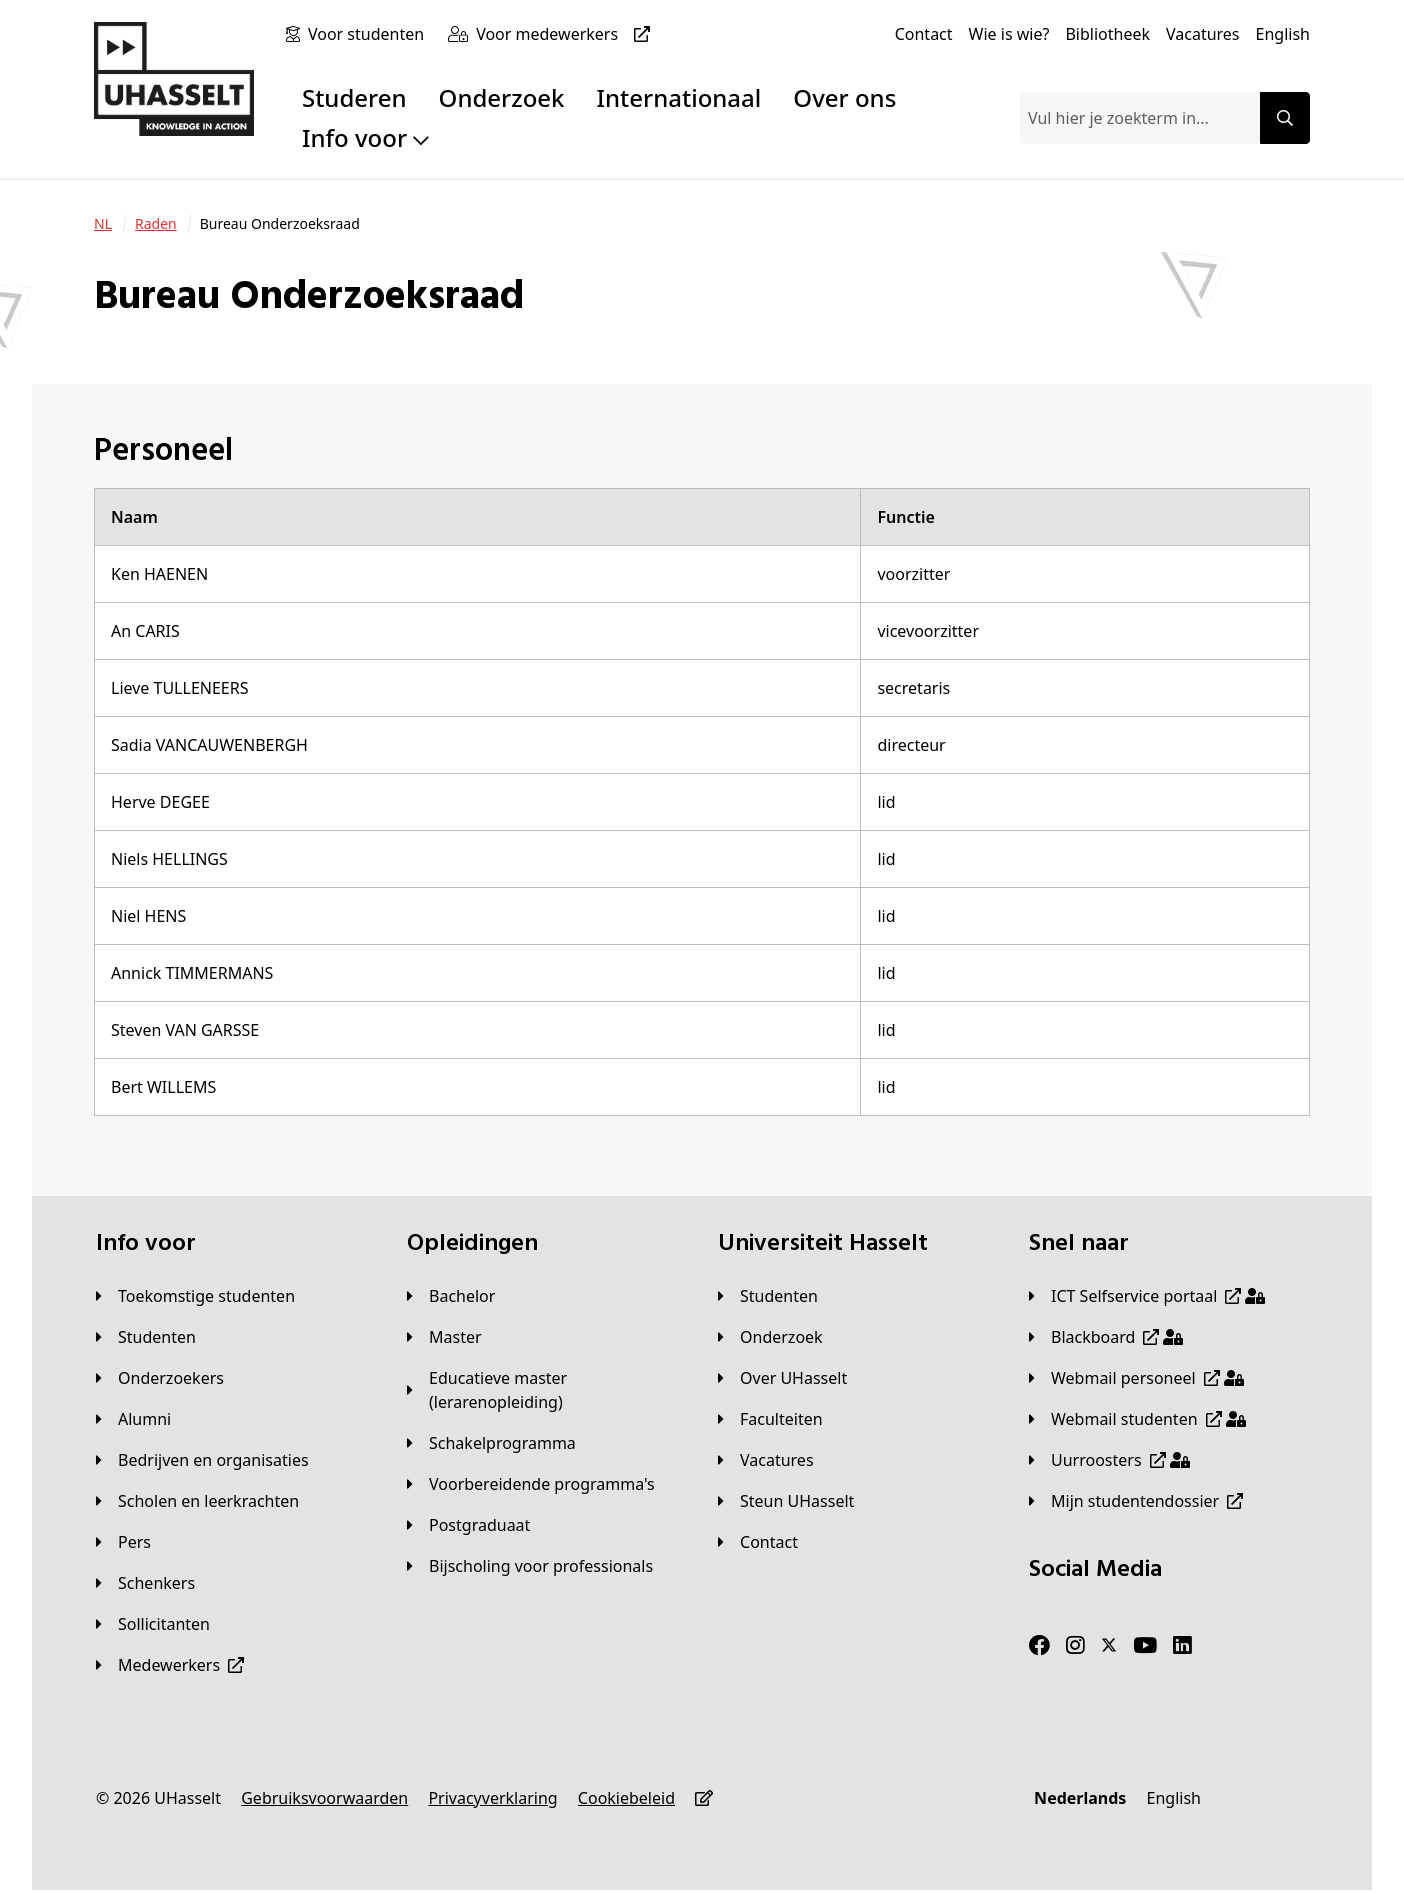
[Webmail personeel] (1136, 1378)
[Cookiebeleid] (626, 1798)
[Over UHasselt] (782, 1378)
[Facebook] (1039, 1646)
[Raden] (156, 224)
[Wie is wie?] (1009, 34)
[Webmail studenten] (1137, 1419)
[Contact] (924, 34)
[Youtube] (1145, 1646)
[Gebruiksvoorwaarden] (324, 1798)
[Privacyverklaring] (492, 1798)
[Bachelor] (451, 1296)
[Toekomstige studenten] (195, 1296)
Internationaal (679, 97)
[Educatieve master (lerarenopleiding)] (546, 1390)
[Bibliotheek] (1107, 34)
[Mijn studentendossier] (1136, 1501)
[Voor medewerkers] (567, 34)
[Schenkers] (145, 1583)
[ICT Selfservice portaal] (1147, 1296)
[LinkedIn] (1182, 1646)
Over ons (844, 97)
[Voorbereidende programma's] (531, 1484)
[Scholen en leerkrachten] (197, 1501)
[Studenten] (146, 1337)
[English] (1283, 34)
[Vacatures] (1203, 34)
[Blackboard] (1106, 1337)
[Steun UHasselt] (786, 1501)
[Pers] (123, 1542)
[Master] (444, 1337)
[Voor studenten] (370, 34)
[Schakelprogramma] (491, 1443)
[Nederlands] (1080, 1798)
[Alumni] (133, 1419)
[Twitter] (1109, 1646)
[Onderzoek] (770, 1337)
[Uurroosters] (1109, 1460)
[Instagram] (1075, 1646)
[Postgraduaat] (468, 1525)
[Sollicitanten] (153, 1624)
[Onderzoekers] (160, 1378)
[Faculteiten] (770, 1419)
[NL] (103, 224)
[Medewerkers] (170, 1665)
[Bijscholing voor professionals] (530, 1566)
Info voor (365, 137)
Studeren (354, 97)
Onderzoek (502, 97)
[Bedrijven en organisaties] (202, 1460)
